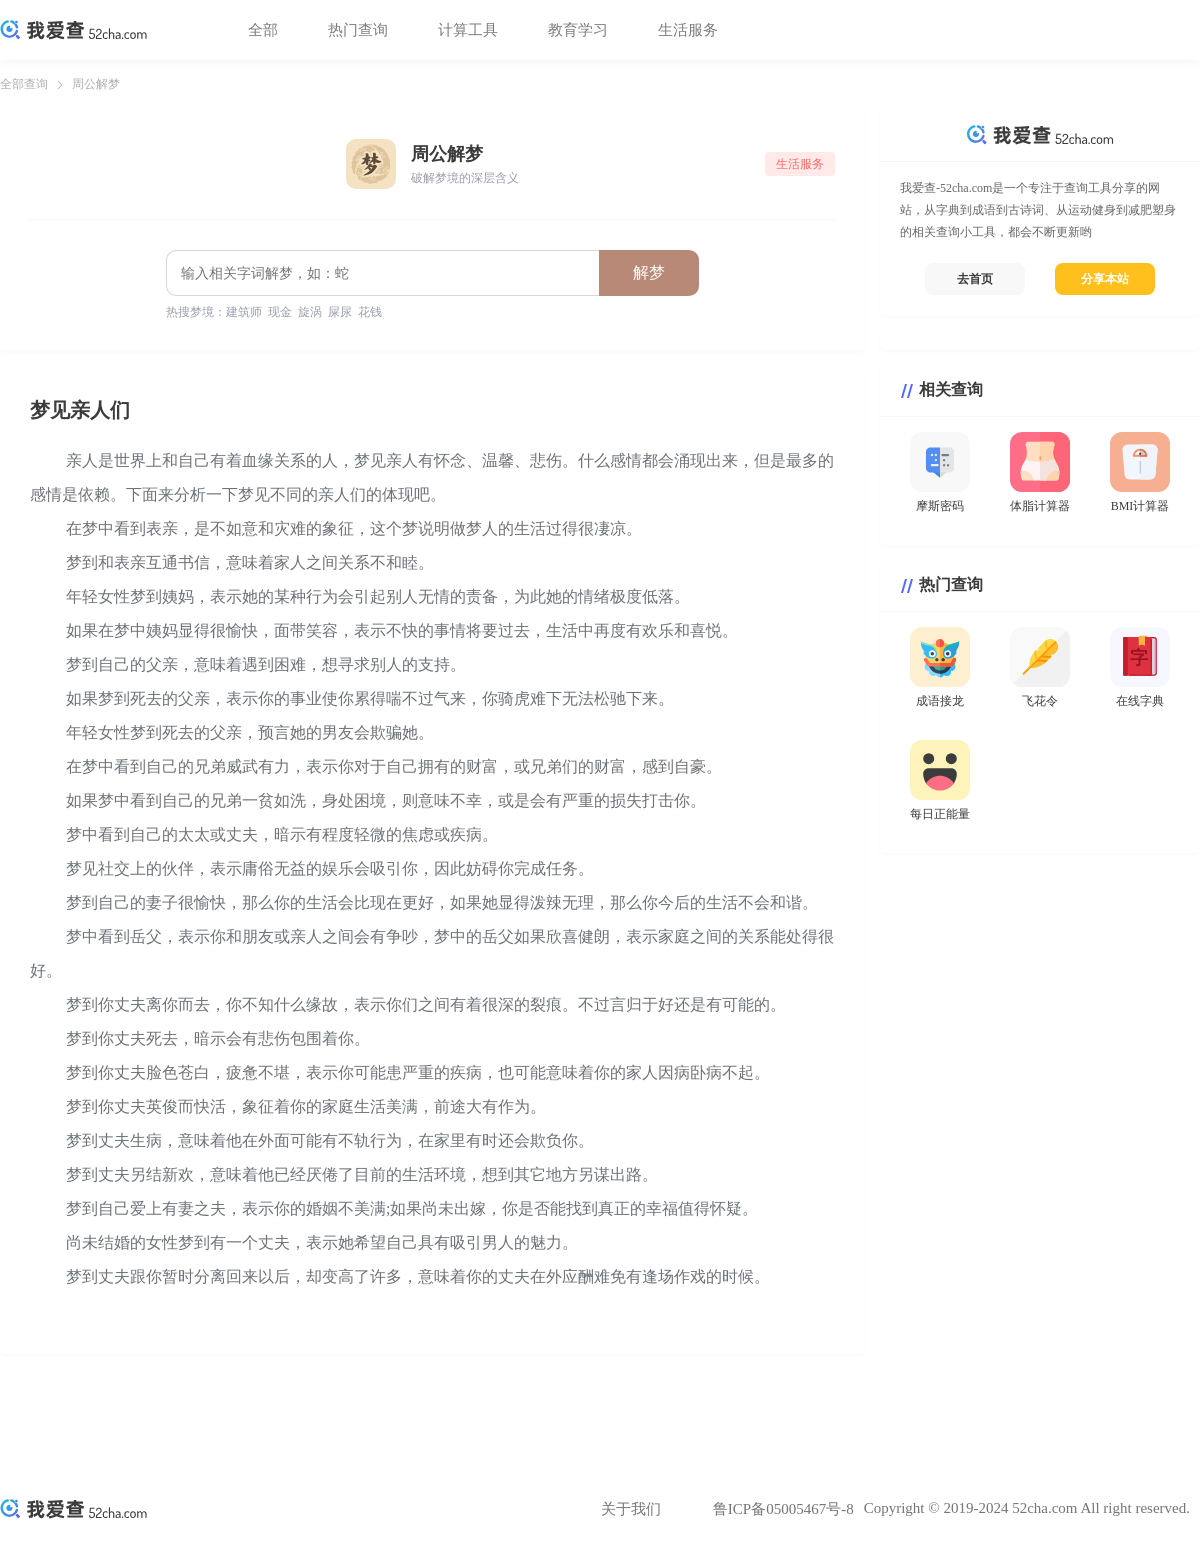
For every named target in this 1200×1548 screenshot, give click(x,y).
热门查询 (358, 30)
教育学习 (578, 30)
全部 (263, 30)
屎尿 (340, 312)
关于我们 (631, 1509)
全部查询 (24, 84)
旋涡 (310, 312)
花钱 (370, 312)
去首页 (975, 279)
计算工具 (468, 30)
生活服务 (688, 30)
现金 (280, 312)
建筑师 (244, 312)
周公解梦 (96, 84)
